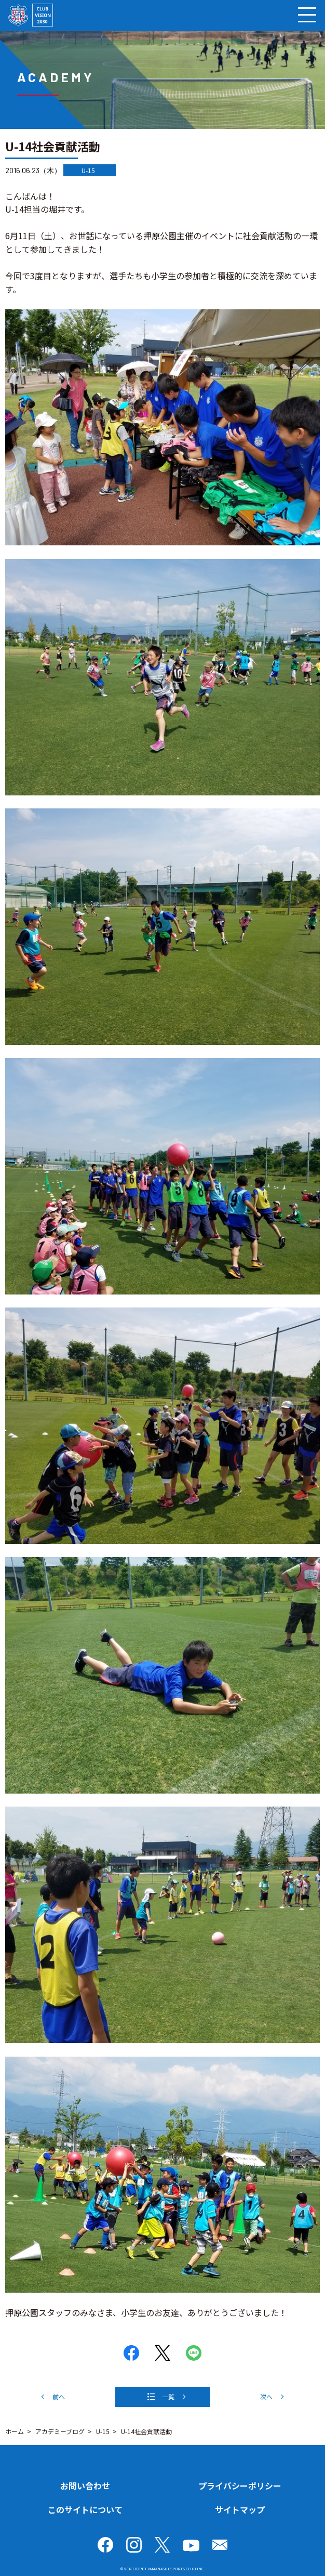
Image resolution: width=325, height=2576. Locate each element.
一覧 (168, 2396)
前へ (58, 2396)
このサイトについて (85, 2509)
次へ (266, 2396)
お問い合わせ (85, 2485)
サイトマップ (240, 2509)
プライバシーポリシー (239, 2485)
